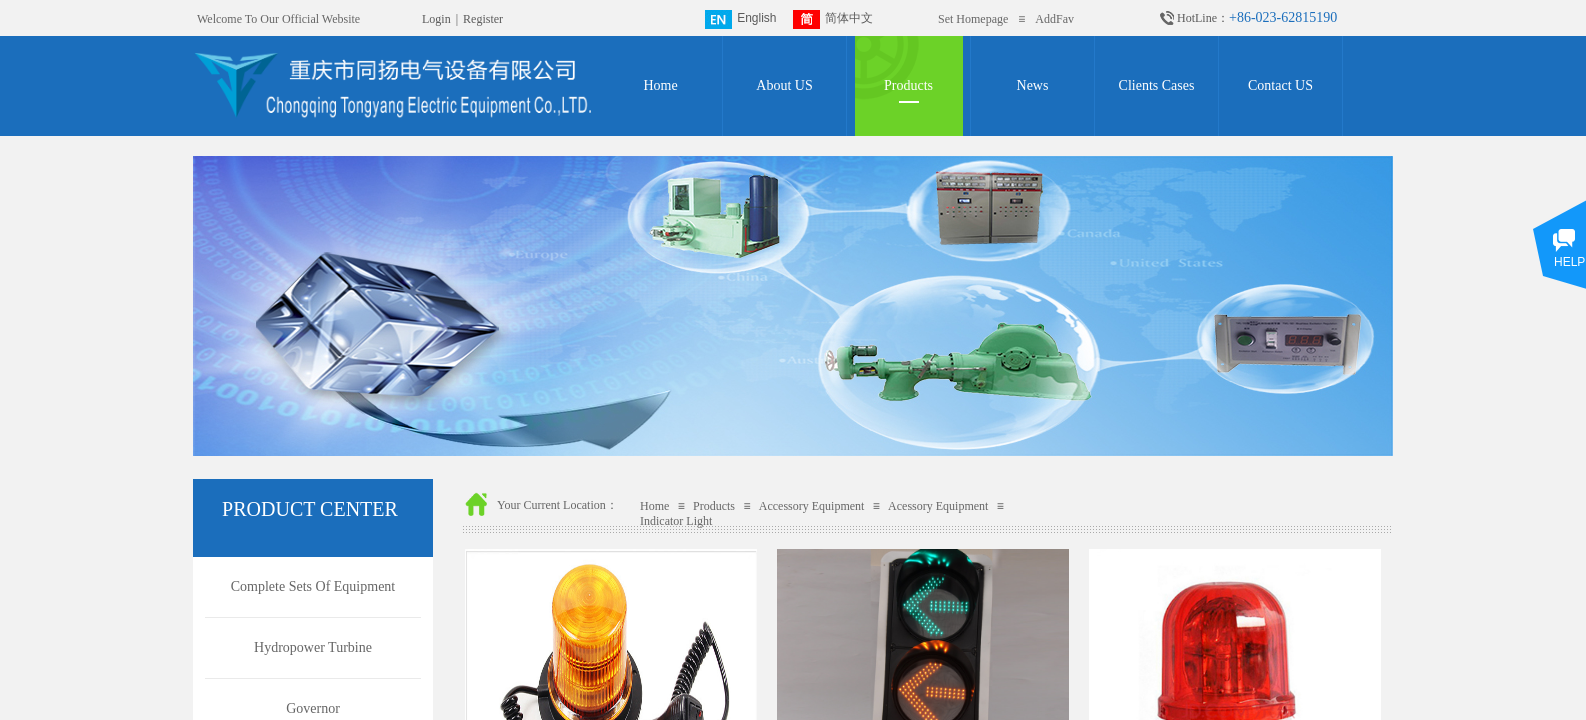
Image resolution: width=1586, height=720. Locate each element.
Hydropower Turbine (313, 647)
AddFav (1054, 19)
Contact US (1280, 85)
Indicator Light (676, 521)
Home (660, 85)
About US (784, 85)
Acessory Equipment (938, 506)
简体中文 (833, 19)
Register (483, 19)
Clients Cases (1157, 85)
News (1033, 85)
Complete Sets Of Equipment (313, 586)
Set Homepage (973, 19)
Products (908, 85)
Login (436, 19)
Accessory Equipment (812, 506)
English (740, 19)
